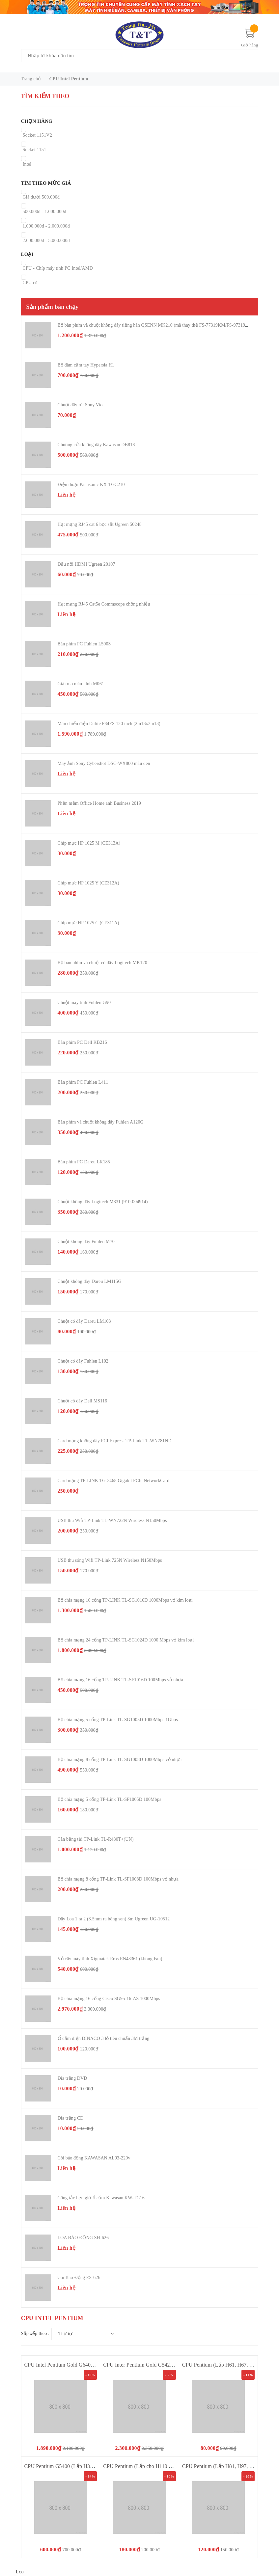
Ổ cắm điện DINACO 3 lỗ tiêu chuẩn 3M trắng (104, 2038)
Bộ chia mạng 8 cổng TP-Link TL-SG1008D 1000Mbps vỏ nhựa (120, 1759)
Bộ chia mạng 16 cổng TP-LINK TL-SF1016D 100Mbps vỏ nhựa (120, 1679)
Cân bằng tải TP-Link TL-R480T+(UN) (96, 1839)
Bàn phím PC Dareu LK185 (84, 1161)
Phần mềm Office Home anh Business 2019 (99, 803)
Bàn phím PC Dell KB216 (82, 1042)
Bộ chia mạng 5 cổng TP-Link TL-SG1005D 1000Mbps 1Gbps (118, 1719)
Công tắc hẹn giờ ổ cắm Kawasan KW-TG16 (101, 2197)
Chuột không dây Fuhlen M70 (86, 1241)
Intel (27, 164)
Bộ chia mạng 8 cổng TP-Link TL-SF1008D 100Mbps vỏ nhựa (118, 1879)
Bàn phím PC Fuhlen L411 (83, 1082)
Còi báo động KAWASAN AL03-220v (94, 2158)
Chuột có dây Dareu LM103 (84, 1321)
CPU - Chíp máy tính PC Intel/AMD (58, 268)
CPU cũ (30, 282)
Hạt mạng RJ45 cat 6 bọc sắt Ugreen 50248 (100, 524)
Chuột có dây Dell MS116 (82, 1400)
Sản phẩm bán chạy (52, 307)
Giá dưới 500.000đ (41, 197)
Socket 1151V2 (37, 135)
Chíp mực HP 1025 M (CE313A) (89, 843)
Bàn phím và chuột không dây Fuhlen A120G (101, 1122)
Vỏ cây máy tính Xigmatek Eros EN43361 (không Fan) (110, 1958)
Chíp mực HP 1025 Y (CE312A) (88, 883)
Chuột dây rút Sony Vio (80, 404)
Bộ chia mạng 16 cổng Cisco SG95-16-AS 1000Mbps (109, 1998)
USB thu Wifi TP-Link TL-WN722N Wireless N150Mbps (112, 1520)
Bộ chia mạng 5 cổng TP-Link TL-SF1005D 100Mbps (109, 1799)
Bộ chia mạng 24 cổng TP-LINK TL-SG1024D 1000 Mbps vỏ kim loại (126, 1640)
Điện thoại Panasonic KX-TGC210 (91, 484)
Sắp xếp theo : (35, 2333)
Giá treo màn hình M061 (81, 683)
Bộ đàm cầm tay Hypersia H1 (86, 365)
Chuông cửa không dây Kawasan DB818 (96, 444)
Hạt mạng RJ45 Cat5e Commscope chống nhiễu (104, 604)
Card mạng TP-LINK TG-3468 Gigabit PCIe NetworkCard (114, 1480)
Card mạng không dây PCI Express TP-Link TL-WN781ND (115, 1440)
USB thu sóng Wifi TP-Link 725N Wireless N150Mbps (110, 1560)
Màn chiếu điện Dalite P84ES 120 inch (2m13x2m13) (109, 723)
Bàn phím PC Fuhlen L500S (84, 643)
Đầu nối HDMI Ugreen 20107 (86, 564)
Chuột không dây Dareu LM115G (90, 1281)
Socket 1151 (34, 149)
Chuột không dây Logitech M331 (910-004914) (103, 1201)
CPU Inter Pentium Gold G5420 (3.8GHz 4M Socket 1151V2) (170, 2365)
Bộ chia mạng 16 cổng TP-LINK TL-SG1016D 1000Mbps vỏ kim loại (125, 1600)
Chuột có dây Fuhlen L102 (83, 1361)
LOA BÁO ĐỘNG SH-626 (83, 2237)
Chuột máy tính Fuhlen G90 (84, 1002)
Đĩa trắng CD (71, 2118)
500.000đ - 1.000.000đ (44, 211)
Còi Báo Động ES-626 (79, 2277)
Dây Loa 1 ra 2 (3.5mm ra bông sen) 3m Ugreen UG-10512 (114, 1918)
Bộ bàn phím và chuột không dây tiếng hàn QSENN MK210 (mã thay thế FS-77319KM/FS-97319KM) (156, 325)
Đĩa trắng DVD (72, 2078)
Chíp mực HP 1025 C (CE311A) (88, 922)
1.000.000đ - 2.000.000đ (46, 226)
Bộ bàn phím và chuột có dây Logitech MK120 (102, 962)
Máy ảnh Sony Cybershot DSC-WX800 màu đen (104, 763)
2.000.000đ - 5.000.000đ (46, 240)
